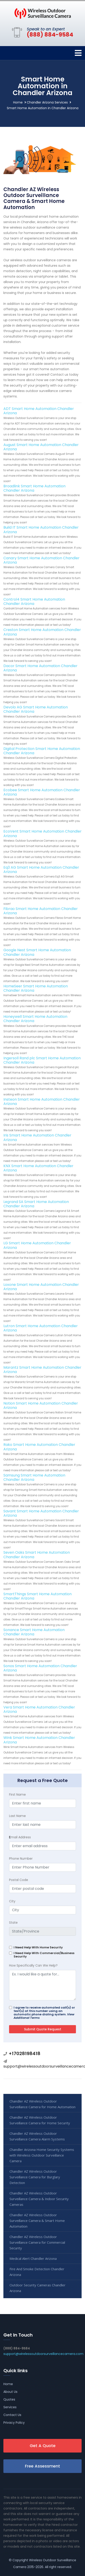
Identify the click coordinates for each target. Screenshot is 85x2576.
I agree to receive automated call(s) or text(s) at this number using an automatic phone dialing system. (44, 2012)
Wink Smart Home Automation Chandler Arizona (39, 1740)
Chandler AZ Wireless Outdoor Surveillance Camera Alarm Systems (37, 2136)
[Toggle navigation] (78, 53)
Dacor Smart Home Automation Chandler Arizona (40, 668)
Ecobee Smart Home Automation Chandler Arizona (41, 792)
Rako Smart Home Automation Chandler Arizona (39, 1447)
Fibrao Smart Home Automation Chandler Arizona (40, 911)
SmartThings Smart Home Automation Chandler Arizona (37, 1596)
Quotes (9, 2399)
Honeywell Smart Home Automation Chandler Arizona (35, 1018)
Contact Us (12, 2415)
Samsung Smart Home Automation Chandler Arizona (34, 1477)
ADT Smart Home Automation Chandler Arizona (38, 411)
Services (10, 2407)
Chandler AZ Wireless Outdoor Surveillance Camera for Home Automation (42, 2104)
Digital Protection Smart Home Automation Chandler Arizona (41, 751)
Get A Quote (43, 2445)
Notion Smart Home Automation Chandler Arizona (40, 1405)
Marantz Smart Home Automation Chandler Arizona (42, 1369)
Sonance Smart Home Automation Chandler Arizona (34, 1632)
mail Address (20, 1837)
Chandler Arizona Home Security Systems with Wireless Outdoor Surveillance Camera (42, 2155)
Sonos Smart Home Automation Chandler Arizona (40, 1668)
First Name (17, 1794)
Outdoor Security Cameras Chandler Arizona (38, 2288)
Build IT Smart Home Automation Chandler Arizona (41, 529)
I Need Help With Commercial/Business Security (44, 1954)
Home (18, 102)
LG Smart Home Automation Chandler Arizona (37, 1245)
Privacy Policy (14, 2422)
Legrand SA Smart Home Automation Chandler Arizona (36, 1204)
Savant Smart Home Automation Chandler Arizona (41, 1513)
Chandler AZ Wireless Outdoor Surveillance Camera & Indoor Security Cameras (39, 2199)
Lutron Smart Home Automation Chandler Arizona (40, 1328)
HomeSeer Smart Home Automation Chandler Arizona (35, 988)
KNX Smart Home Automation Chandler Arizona (38, 1168)
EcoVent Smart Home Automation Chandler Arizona (42, 833)
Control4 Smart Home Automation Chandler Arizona (34, 601)
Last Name (17, 1816)
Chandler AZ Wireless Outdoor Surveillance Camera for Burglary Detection (35, 2177)
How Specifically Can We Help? (33, 1965)
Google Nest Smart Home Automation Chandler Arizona (37, 952)
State (13, 1922)
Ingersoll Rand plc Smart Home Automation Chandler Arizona (42, 1060)
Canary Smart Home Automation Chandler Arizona (41, 560)
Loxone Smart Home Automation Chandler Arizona (41, 1287)
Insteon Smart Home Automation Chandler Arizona (41, 1101)
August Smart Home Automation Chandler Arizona (41, 447)
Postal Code (18, 1880)
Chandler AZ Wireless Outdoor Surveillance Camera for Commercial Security (37, 2242)
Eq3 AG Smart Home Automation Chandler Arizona (41, 869)
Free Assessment (42, 2466)
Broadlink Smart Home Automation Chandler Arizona (34, 488)
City (12, 1901)
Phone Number (21, 1858)
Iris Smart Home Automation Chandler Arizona (37, 1137)
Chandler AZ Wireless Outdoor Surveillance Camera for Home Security (40, 2120)
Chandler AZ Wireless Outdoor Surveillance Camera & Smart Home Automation (37, 2220)
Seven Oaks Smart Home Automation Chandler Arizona (36, 1554)
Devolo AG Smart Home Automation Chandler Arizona (35, 709)
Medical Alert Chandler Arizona (33, 2258)
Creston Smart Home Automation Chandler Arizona (42, 632)
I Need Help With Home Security (38, 1947)
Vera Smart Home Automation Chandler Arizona (39, 1709)
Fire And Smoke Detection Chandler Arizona (37, 2272)
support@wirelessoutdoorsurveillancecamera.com (43, 2354)
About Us (10, 2391)
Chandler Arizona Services (47, 102)
